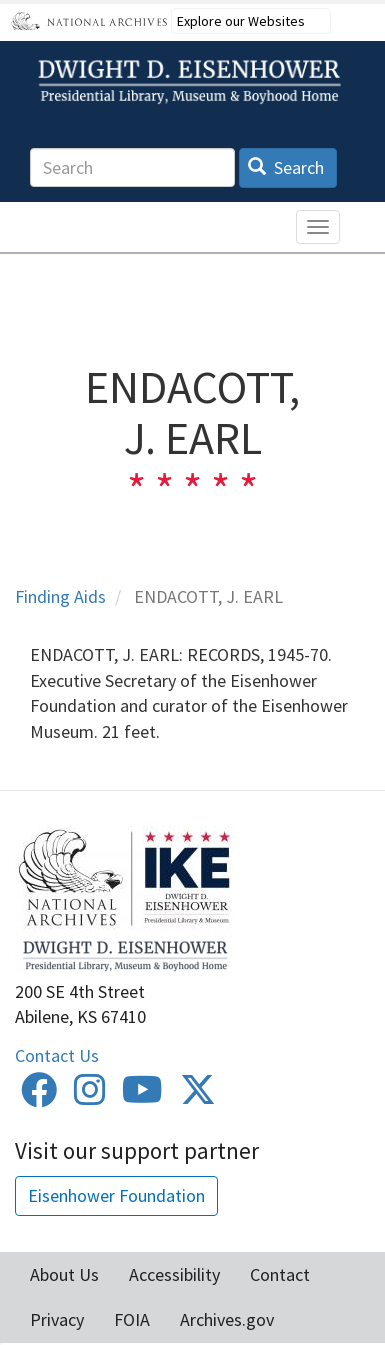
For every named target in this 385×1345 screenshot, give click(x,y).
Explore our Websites (241, 21)
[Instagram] (90, 1096)
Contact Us (57, 1055)
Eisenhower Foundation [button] (116, 1195)
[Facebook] (39, 1096)
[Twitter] (198, 1096)
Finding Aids (60, 596)
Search (286, 167)
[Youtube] (142, 1096)
